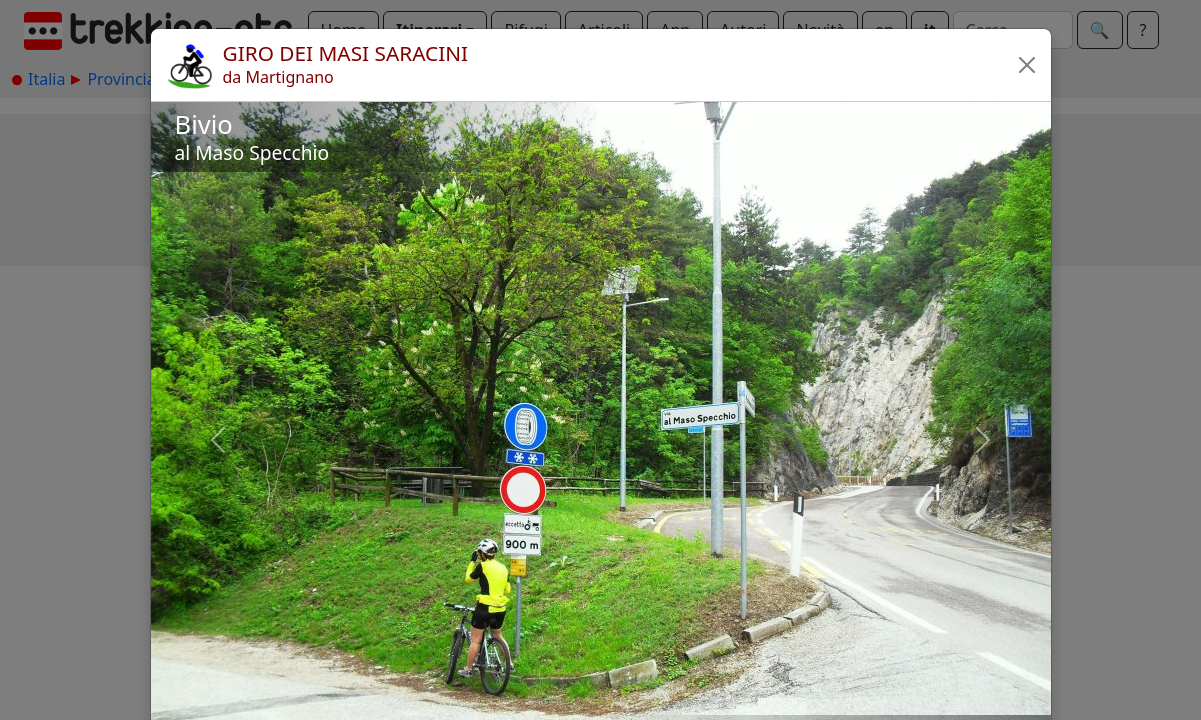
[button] (1027, 65)
